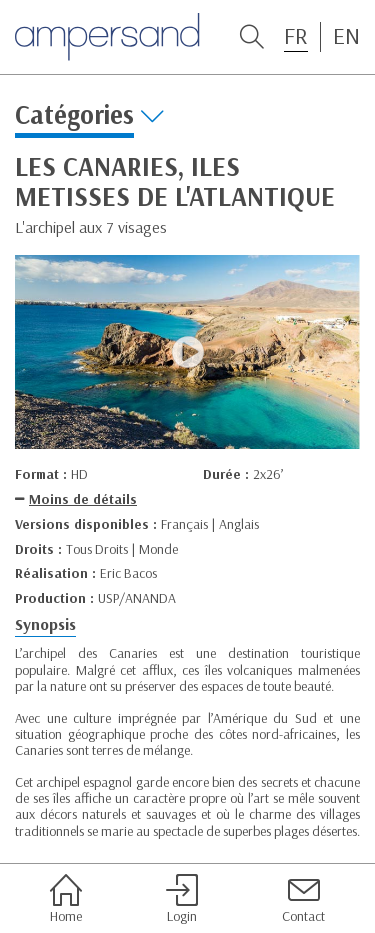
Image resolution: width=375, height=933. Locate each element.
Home (66, 899)
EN (346, 36)
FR (296, 36)
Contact (303, 899)
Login (182, 899)
